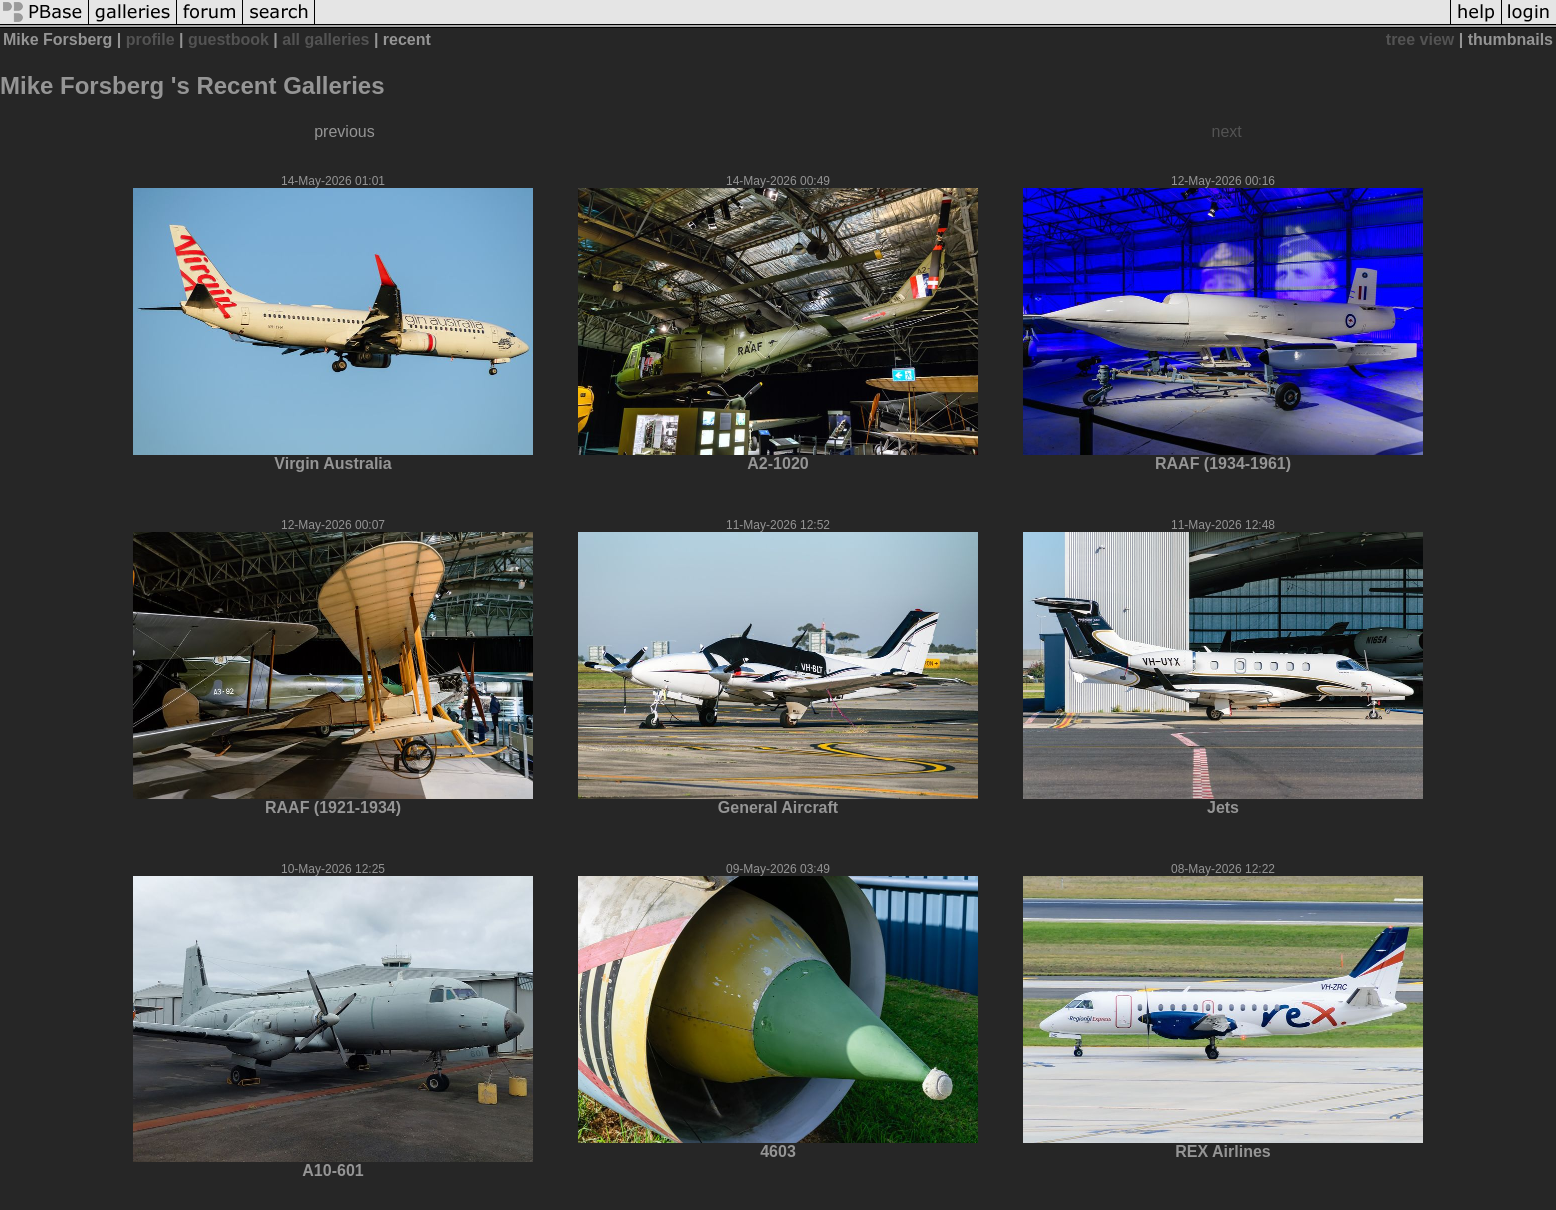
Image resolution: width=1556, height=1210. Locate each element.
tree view (1420, 39)
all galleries (325, 39)
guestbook (228, 39)
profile (150, 39)
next (1227, 131)
